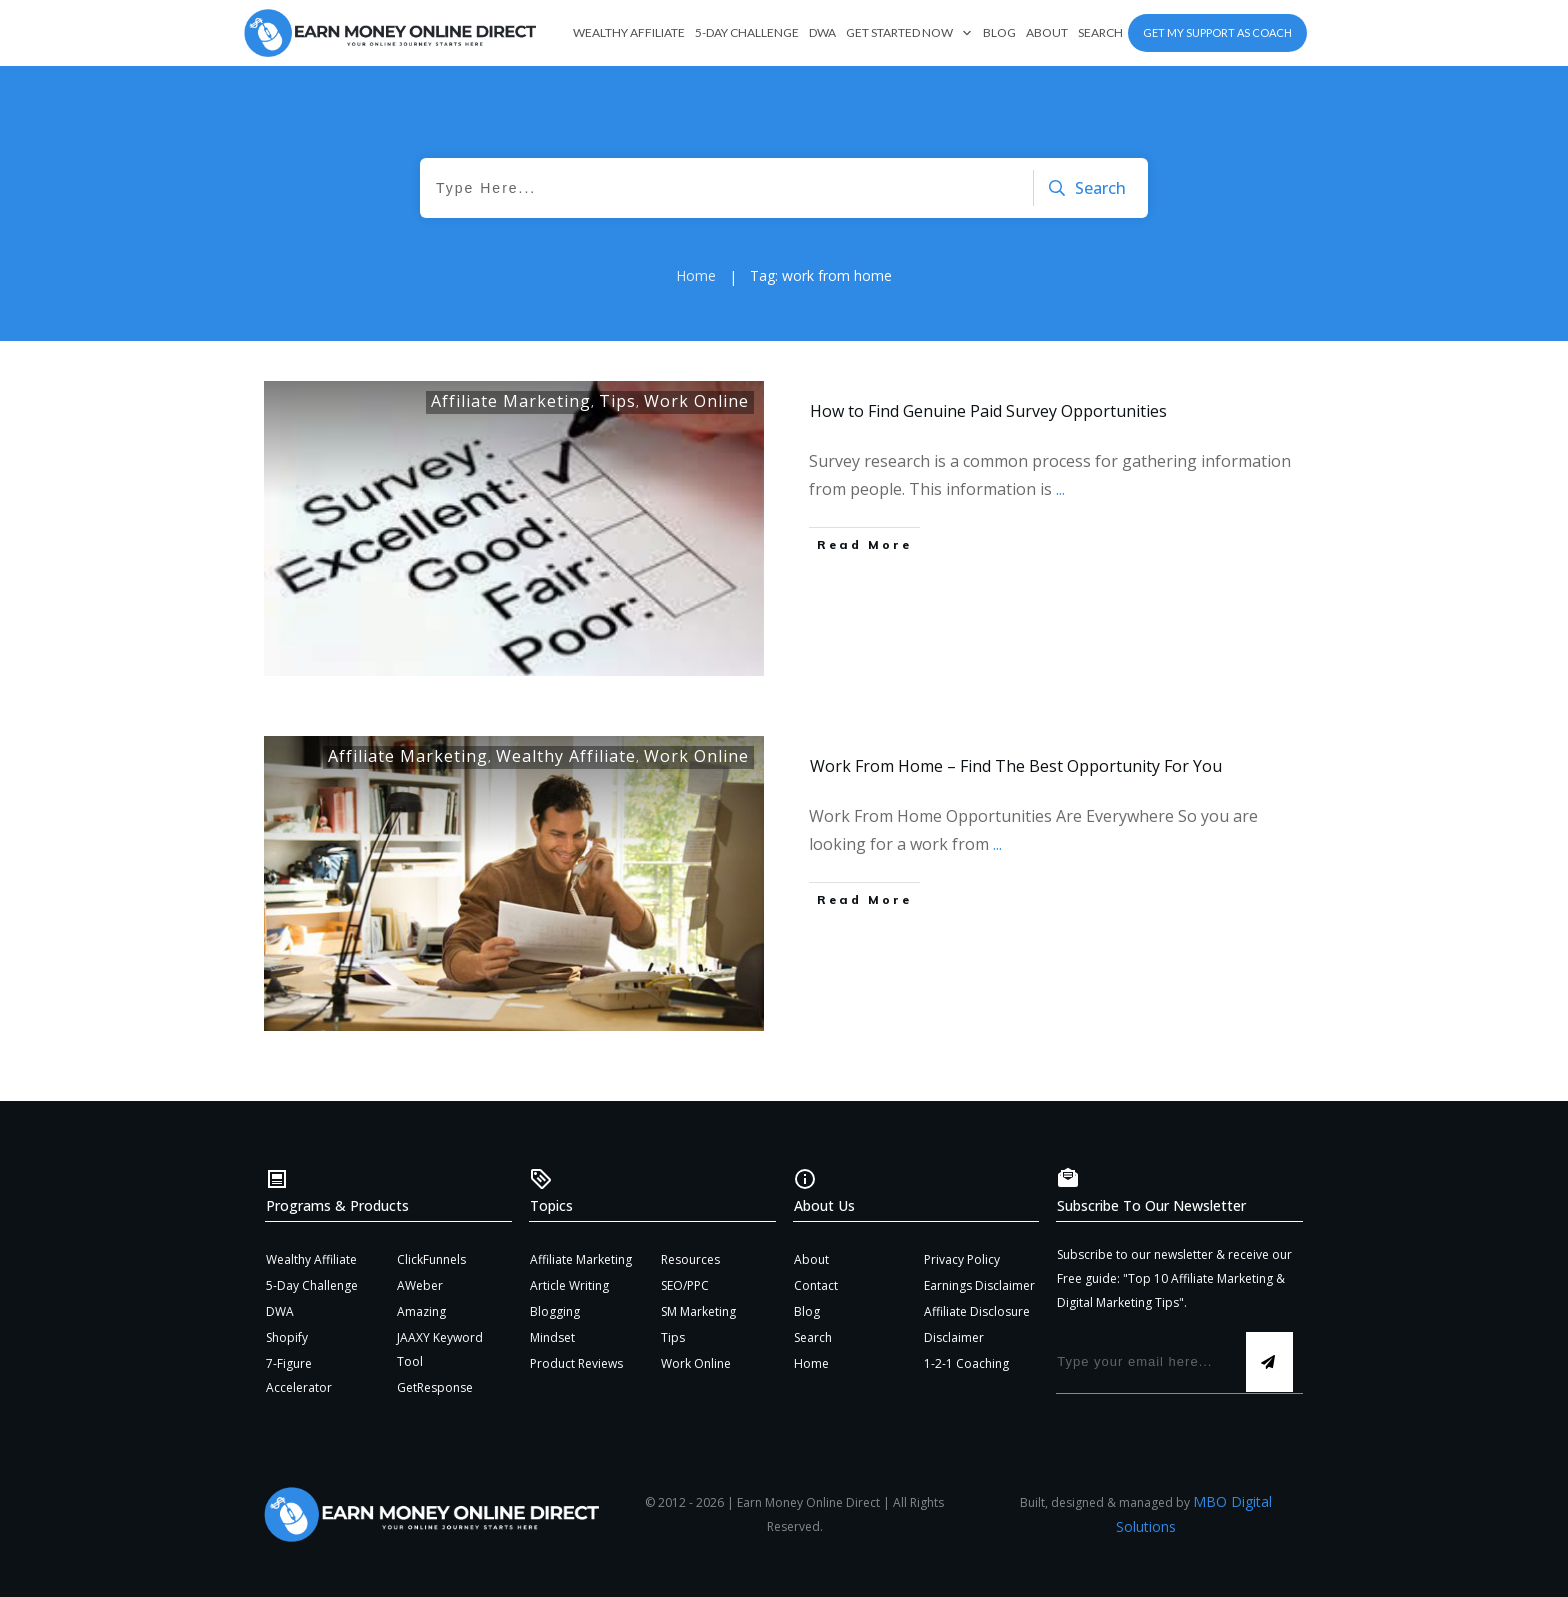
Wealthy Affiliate (566, 756)
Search (813, 1337)
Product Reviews (576, 1363)
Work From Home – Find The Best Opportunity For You (1016, 766)
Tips (617, 401)
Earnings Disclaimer (979, 1285)
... (1060, 489)
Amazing (421, 1311)
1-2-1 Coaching (966, 1363)
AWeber (420, 1285)
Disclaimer (954, 1337)
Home (811, 1363)
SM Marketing (698, 1311)
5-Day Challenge (312, 1285)
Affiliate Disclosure (977, 1311)
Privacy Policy (962, 1259)
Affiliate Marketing (511, 401)
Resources (690, 1259)
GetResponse (435, 1387)
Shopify (287, 1337)
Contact (816, 1285)
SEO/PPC (685, 1285)
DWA (280, 1311)
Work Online (696, 401)
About (811, 1259)
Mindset (552, 1337)
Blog (807, 1311)
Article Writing (569, 1285)
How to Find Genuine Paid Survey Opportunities (988, 411)
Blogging (555, 1311)
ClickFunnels (431, 1259)
